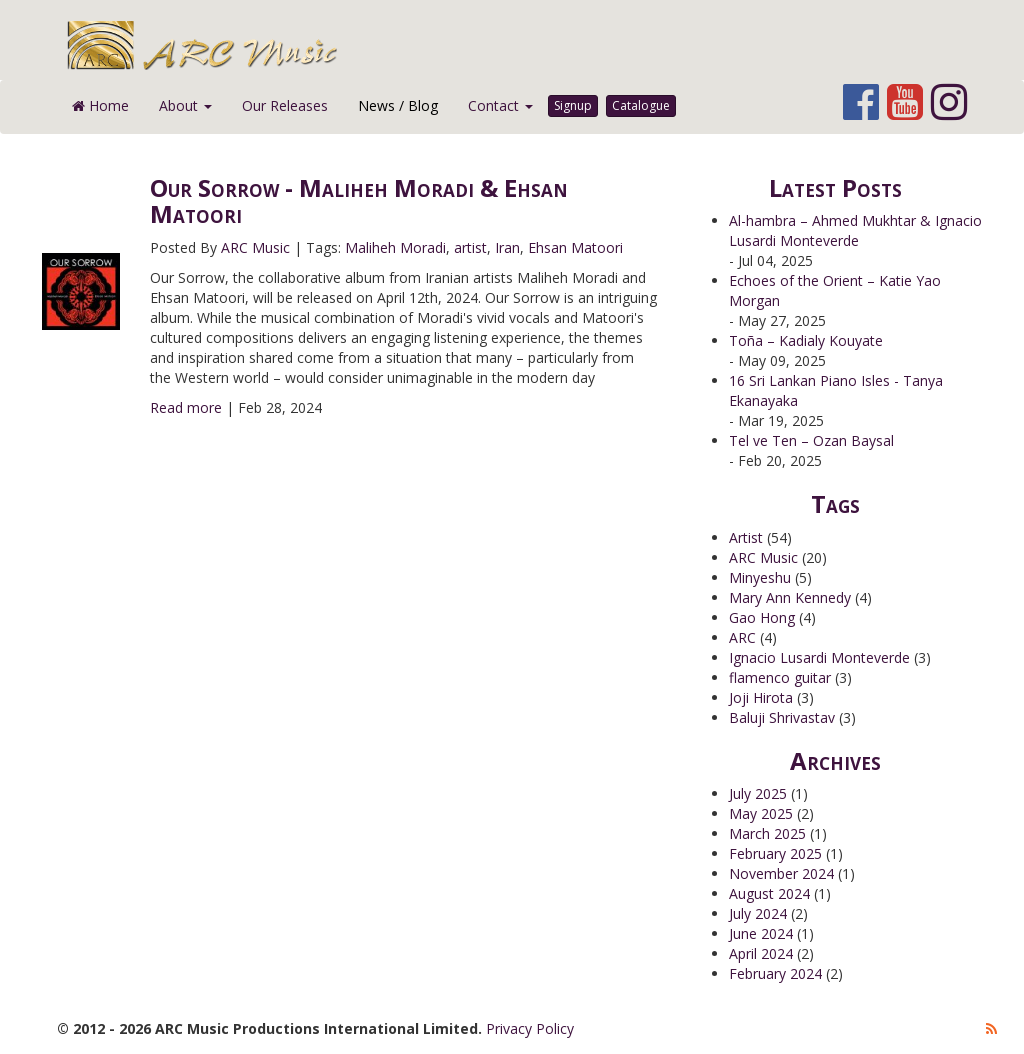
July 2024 (758, 913)
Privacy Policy (530, 1028)
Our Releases (285, 105)
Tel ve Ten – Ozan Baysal (811, 440)
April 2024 (761, 953)
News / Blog (398, 105)
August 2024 (769, 893)
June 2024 (761, 933)
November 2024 (781, 873)
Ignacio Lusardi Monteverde (819, 657)
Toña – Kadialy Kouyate (806, 340)
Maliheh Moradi (395, 247)
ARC (742, 637)
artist (470, 247)
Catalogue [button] (641, 105)
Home (100, 105)
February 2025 (775, 853)
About (185, 105)
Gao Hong (762, 617)
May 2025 (761, 813)
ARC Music (255, 247)
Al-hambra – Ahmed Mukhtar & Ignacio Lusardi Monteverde (855, 230)
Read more (186, 407)
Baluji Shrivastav (782, 717)
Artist (746, 537)
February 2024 (775, 973)
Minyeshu (760, 577)
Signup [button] (573, 105)
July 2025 (758, 793)
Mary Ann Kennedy (790, 597)
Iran (507, 247)
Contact (500, 105)
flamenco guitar (780, 677)
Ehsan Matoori (575, 247)
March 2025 (767, 833)
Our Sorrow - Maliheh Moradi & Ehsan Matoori (359, 200)
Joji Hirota (761, 697)
